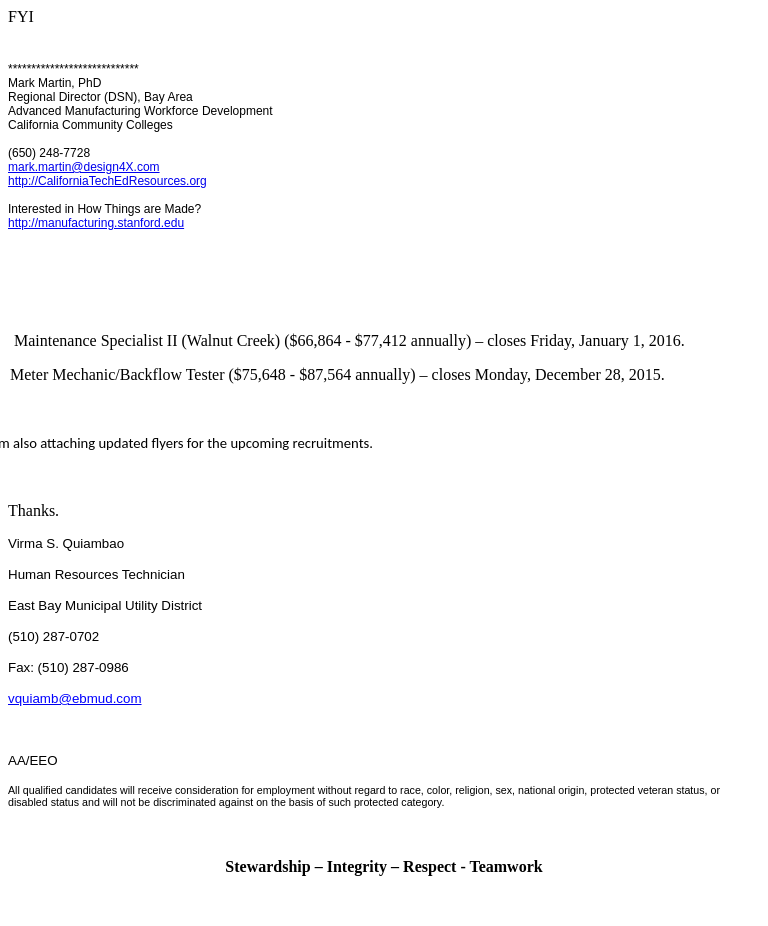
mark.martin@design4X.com (84, 167)
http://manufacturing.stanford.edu (96, 223)
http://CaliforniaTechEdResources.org (107, 181)
